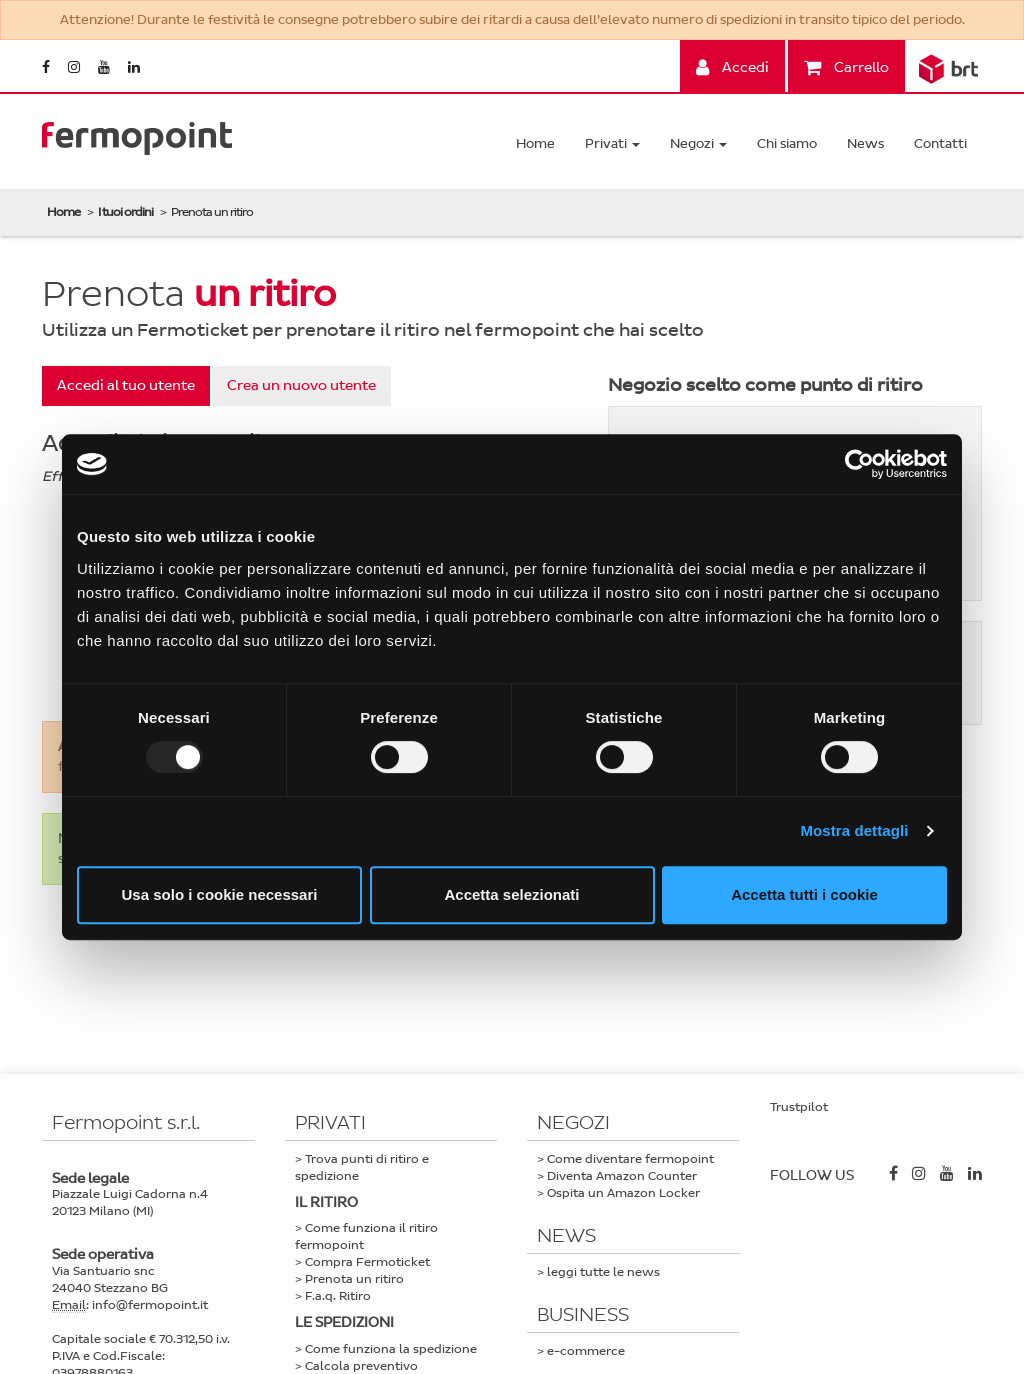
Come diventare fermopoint (630, 1159)
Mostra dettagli (854, 830)
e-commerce (586, 1351)
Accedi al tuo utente (126, 385)
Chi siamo (787, 143)
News (865, 143)
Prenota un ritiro (354, 1279)
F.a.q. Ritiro (338, 1296)
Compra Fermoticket (367, 1262)
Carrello (846, 67)
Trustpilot (799, 1107)
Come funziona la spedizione (391, 1349)
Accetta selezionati (511, 894)
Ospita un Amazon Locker (623, 1193)
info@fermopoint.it (150, 1305)
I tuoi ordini (125, 212)
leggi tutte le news (603, 1272)
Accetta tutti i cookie (804, 894)
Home (535, 143)
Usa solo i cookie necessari (220, 894)
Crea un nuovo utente (301, 385)
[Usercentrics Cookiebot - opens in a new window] (859, 464)
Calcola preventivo (361, 1366)
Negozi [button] (698, 143)
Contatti (940, 143)
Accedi (732, 67)
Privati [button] (612, 143)
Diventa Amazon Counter (622, 1176)
